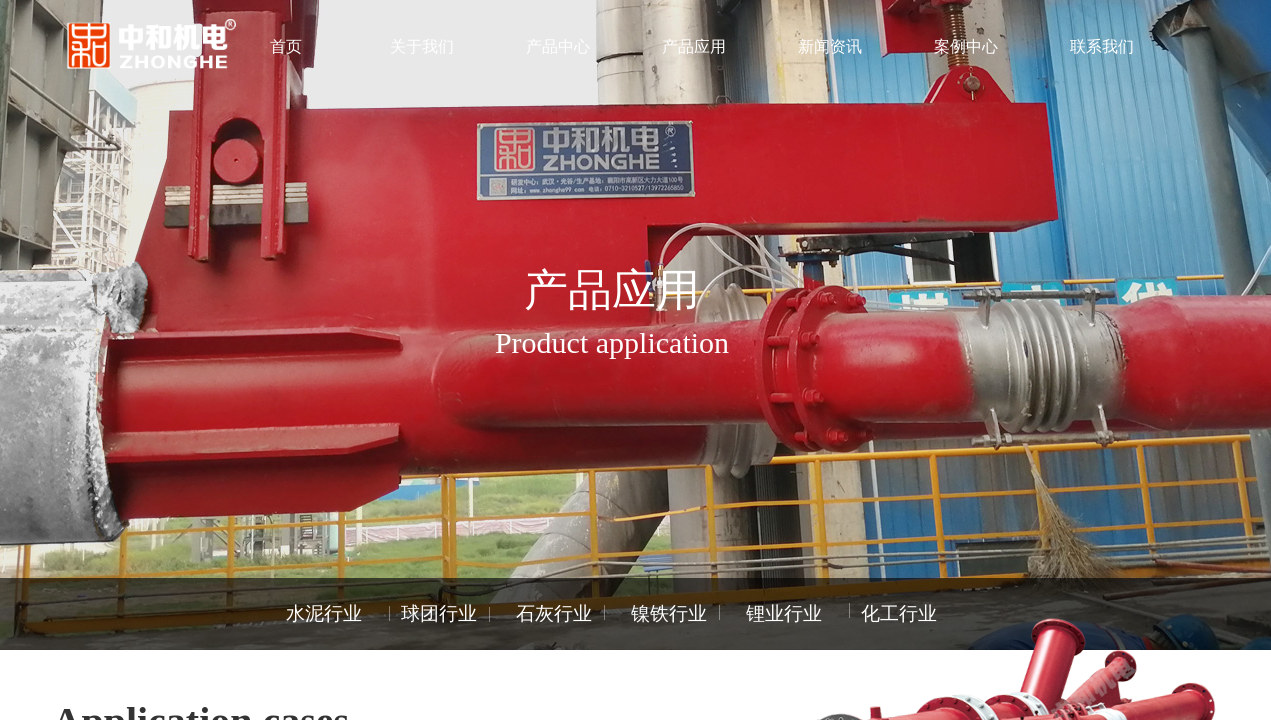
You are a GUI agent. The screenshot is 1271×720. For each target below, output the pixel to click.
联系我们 (1102, 46)
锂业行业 (784, 613)
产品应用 (694, 46)
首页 (286, 46)
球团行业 (439, 613)
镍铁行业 (669, 613)
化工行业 (899, 613)
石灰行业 (554, 613)
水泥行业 (324, 613)
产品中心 (558, 46)
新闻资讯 (830, 46)
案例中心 (966, 46)
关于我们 (422, 46)
